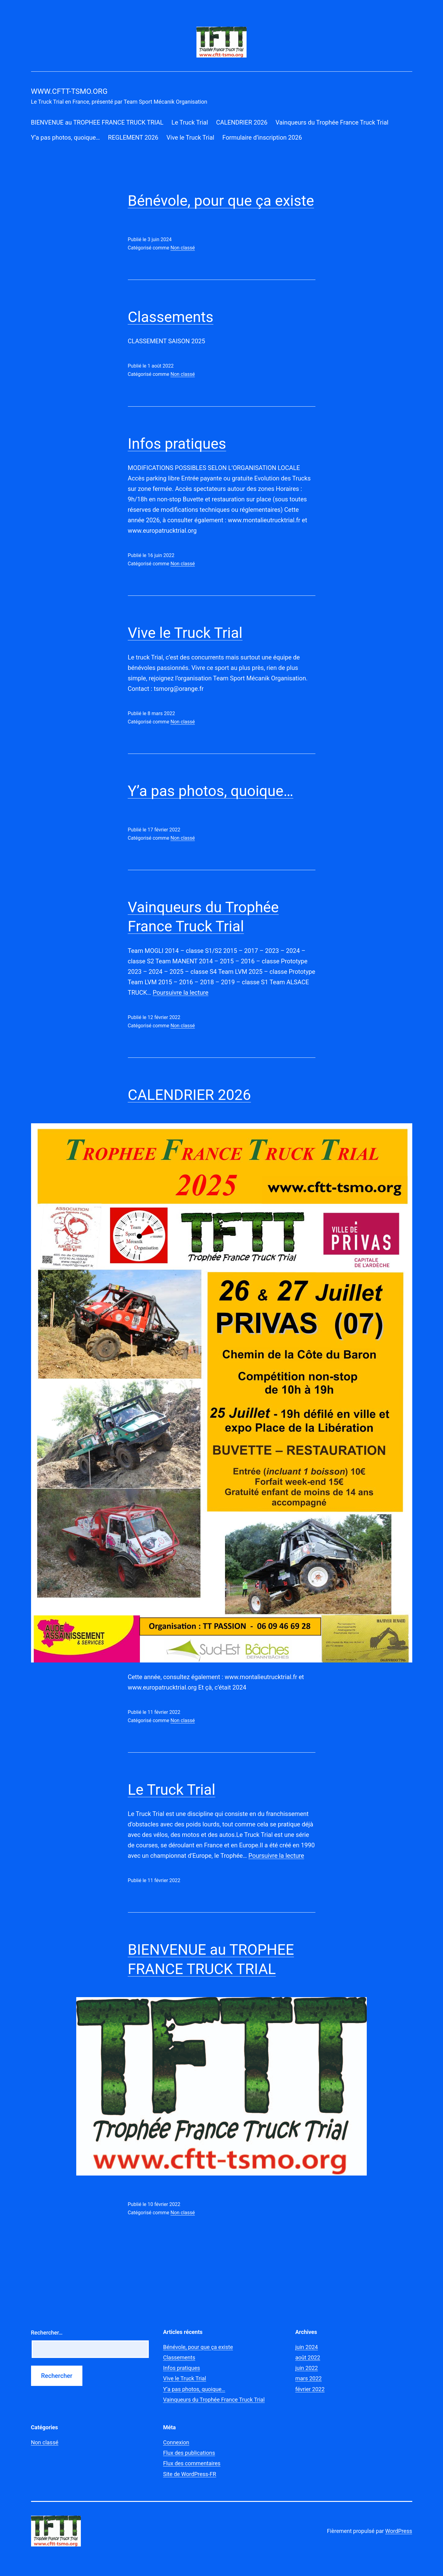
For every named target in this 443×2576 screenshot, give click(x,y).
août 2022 (307, 2357)
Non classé (182, 248)
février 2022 (310, 2389)
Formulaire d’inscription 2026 (262, 137)
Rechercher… (47, 2332)
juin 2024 (306, 2347)
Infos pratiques (177, 443)
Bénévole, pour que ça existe (221, 200)
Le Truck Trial (190, 122)
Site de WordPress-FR (189, 2474)
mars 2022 (308, 2378)
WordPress (398, 2531)
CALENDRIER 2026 (241, 122)
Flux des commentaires (192, 2463)
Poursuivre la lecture (180, 992)
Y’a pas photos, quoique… (65, 137)
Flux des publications (189, 2453)
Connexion (176, 2442)
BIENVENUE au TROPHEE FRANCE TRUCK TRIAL (97, 122)
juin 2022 (306, 2368)
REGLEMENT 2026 (133, 137)
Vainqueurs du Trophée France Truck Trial (331, 122)
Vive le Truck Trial (190, 137)
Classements (171, 317)
